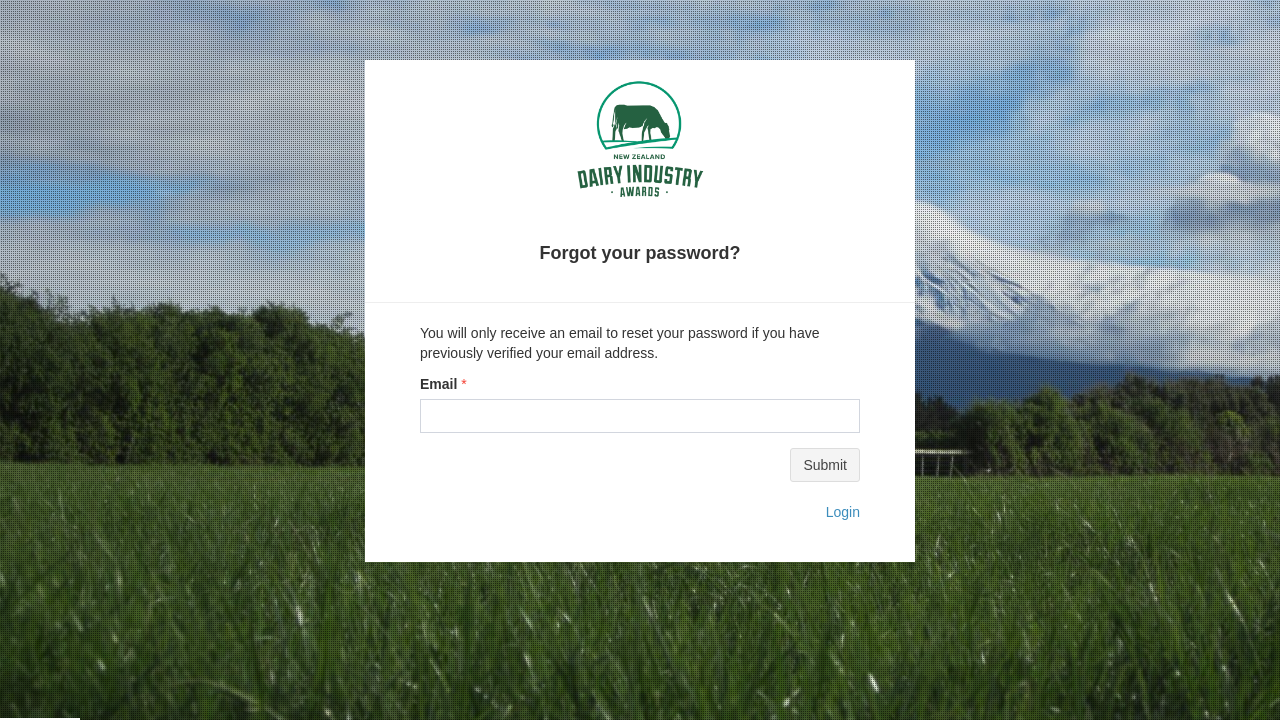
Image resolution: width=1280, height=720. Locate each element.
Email (438, 384)
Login (843, 512)
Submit (825, 465)
